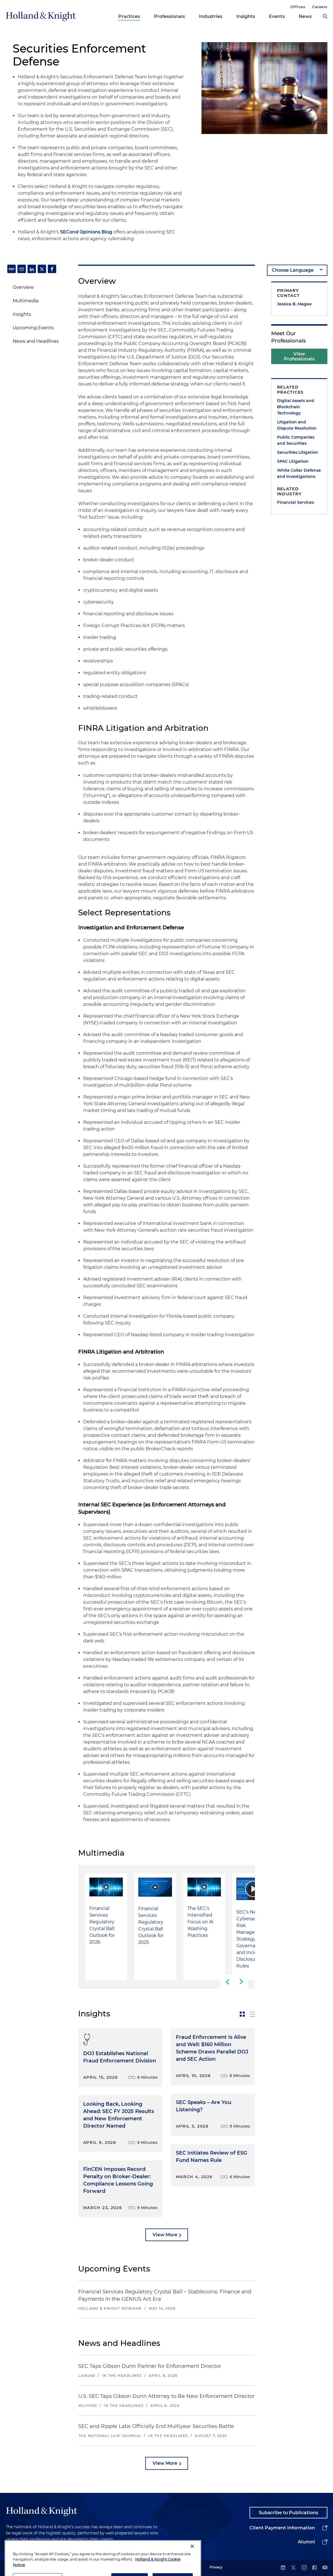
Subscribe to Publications (288, 2512)
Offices (297, 6)
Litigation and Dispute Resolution (296, 425)
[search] (325, 16)
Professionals (169, 16)
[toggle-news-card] (242, 2014)
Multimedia (25, 300)
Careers (319, 6)
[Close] (192, 2567)
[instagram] (304, 2568)
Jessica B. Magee (294, 304)
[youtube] (324, 2568)
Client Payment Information (282, 2527)
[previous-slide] (227, 1982)
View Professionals (299, 356)
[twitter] (293, 2568)
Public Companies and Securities (295, 440)
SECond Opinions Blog (86, 232)
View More (165, 2234)
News (305, 16)
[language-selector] (297, 270)
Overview (23, 287)
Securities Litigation (297, 452)
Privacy (216, 2567)
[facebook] (314, 2568)
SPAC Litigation (293, 461)
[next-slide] (241, 1982)
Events (277, 16)
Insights (245, 16)
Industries (210, 16)
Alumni (306, 2542)
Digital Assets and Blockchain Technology (295, 407)
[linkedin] (283, 2568)
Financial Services (295, 502)
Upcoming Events (33, 327)
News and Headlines (36, 341)
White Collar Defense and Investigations (299, 473)
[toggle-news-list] (252, 2014)
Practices (129, 16)
